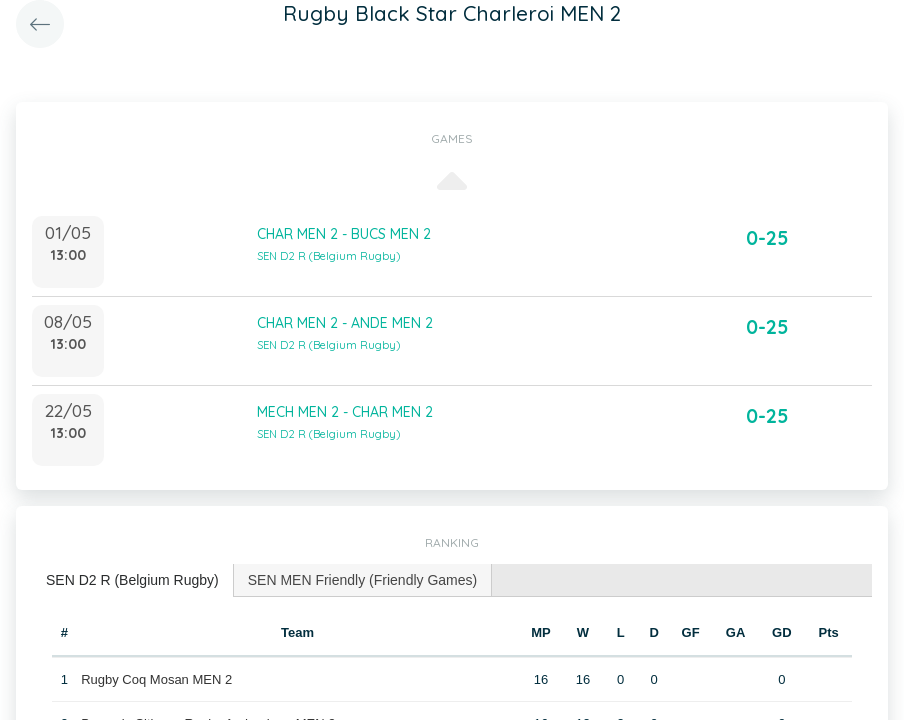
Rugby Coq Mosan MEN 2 (156, 679)
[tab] (133, 580)
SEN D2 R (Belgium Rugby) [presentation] (132, 580)
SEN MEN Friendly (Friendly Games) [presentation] (363, 580)
